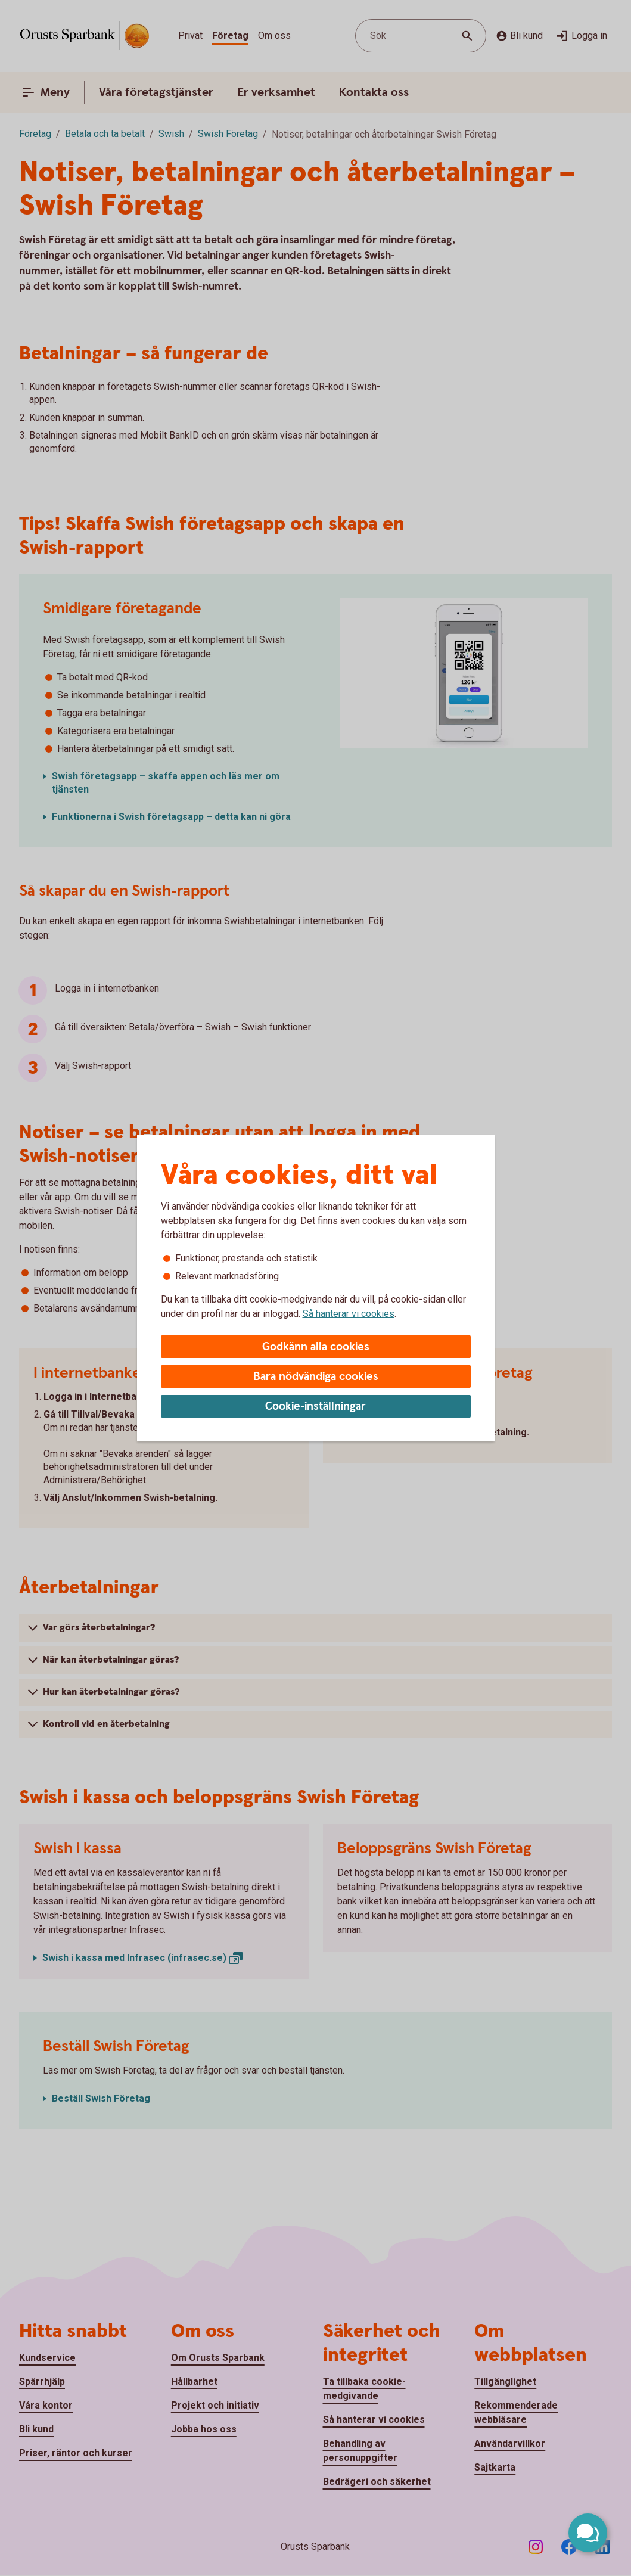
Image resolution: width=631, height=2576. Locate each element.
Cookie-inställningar (315, 1406)
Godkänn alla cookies (315, 1347)
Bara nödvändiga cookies (315, 1376)
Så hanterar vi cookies (348, 1313)
